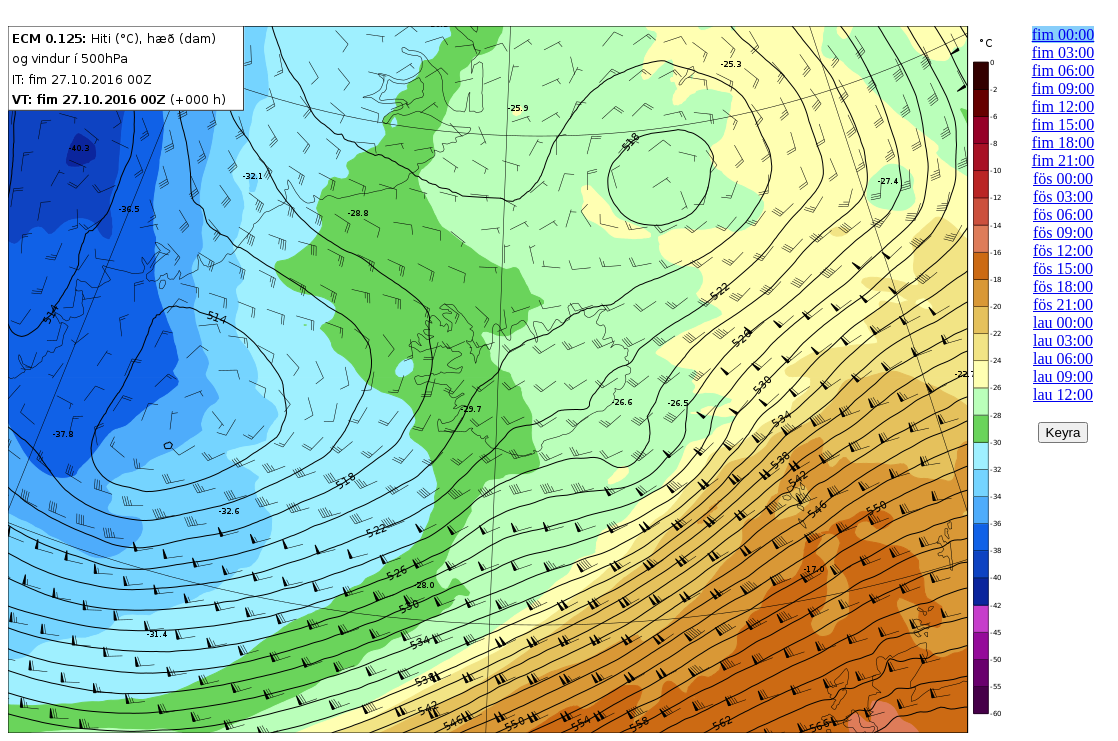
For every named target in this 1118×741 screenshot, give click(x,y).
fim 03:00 (1063, 52)
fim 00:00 (1063, 34)
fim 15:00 (1063, 124)
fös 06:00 (1063, 214)
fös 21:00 (1063, 304)
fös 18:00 (1063, 286)
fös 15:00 (1063, 268)
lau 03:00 (1063, 340)
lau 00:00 (1063, 322)
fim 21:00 (1063, 160)
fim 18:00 (1063, 142)
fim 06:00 (1063, 70)
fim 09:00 (1063, 88)
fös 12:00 (1063, 250)
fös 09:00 (1063, 232)
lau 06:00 (1063, 358)
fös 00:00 (1063, 178)
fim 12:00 (1063, 106)
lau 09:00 (1063, 376)
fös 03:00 (1063, 196)
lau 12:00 (1063, 394)
